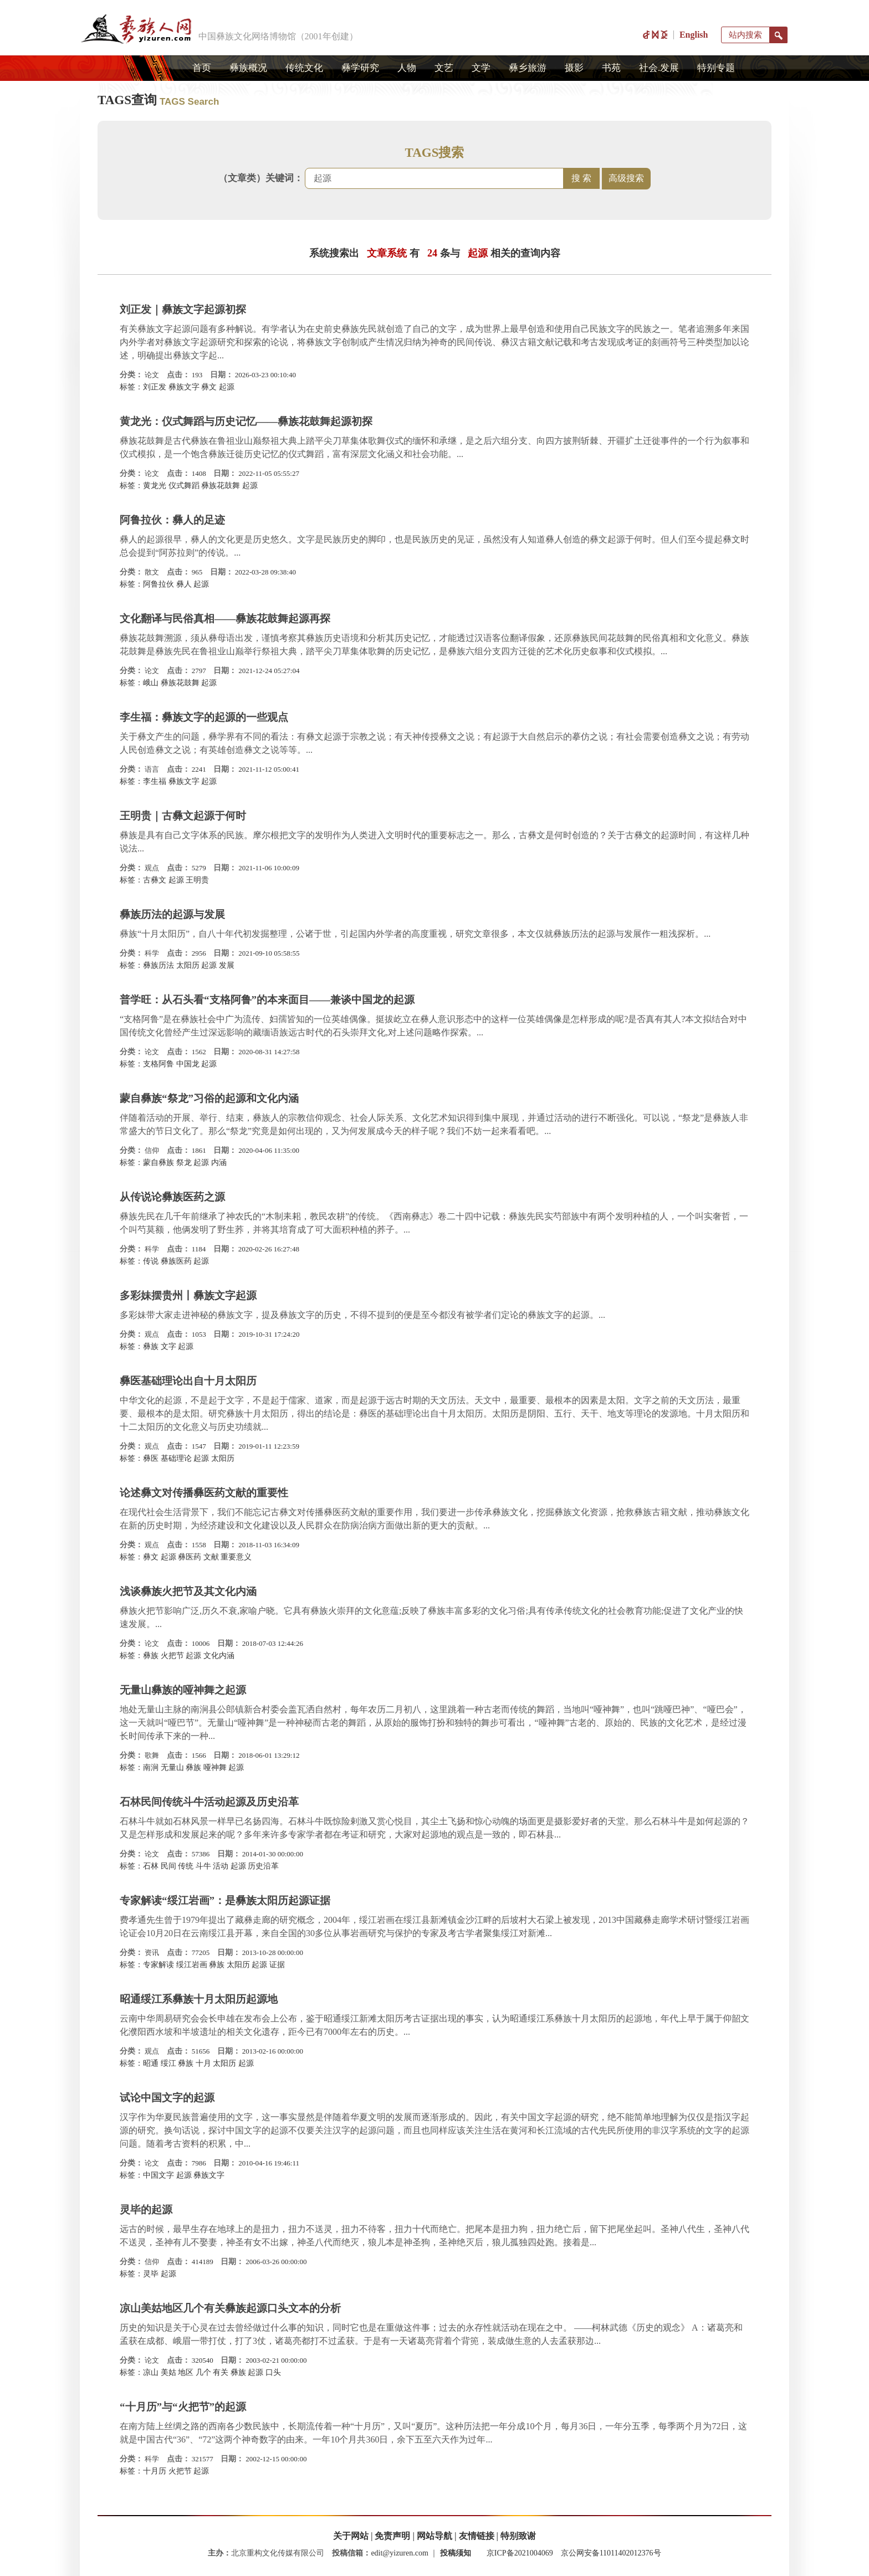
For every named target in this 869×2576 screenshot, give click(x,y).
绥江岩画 (191, 1965)
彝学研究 (360, 68)
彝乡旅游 (527, 68)
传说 (151, 1261)
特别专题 (716, 68)
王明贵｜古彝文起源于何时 (183, 816)
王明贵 (197, 880)
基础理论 (176, 1458)
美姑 (168, 2372)
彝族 (151, 1346)
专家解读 (158, 1965)
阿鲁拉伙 (158, 584)
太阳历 (188, 965)
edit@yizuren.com (399, 2553)
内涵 (219, 1162)
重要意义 (236, 1557)
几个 (203, 2372)
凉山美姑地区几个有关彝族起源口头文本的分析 (230, 2308)
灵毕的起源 (146, 2209)
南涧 (151, 1767)
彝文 (209, 387)
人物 (406, 68)
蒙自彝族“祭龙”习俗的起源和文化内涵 (209, 1098)
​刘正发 (154, 387)
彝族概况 (248, 68)
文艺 (443, 68)
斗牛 (203, 1866)
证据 (277, 1965)
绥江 (168, 2063)
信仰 (152, 1150)
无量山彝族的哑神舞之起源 (183, 1690)
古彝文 (154, 880)
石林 (151, 1866)
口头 (273, 2372)
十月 (203, 2063)
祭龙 (184, 1162)
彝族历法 (158, 965)
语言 (152, 769)
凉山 (151, 2372)
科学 (152, 953)
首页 (201, 68)
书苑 (611, 68)
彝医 (151, 1458)
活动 (220, 1866)
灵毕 (151, 2274)
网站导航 (434, 2536)
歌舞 (152, 1755)
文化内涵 (218, 1655)
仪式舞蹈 (184, 485)
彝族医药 (176, 1261)
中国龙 (188, 1064)
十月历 (154, 2471)
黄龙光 (154, 485)
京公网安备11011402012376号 (611, 2553)
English (693, 34)
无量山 (172, 1767)
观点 (152, 868)
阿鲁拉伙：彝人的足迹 (172, 520)
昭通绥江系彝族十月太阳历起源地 (199, 1999)
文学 (481, 68)
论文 (152, 375)
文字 (168, 1346)
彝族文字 (184, 387)
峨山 (151, 683)
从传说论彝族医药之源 (172, 1197)
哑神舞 (215, 1767)
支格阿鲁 (158, 1064)
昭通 (151, 2063)
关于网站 (351, 2536)
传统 (185, 1866)
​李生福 (154, 781)
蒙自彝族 (158, 1162)
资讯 (152, 1952)
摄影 (574, 68)
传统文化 (304, 68)
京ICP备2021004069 (520, 2553)
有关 (220, 2372)
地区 (185, 2372)
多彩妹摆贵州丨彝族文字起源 (188, 1295)
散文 (152, 572)
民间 (168, 1866)
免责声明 (392, 2536)
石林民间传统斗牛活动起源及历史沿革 (209, 1802)
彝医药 (189, 1557)
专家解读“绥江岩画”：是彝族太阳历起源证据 (225, 1900)
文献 (211, 1557)
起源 (226, 387)
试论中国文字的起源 (167, 2097)
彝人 (184, 584)
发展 (226, 965)
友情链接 (476, 2536)
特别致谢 (518, 2536)
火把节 (172, 1655)
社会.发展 (659, 68)
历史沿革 (263, 1866)
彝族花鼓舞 (220, 485)
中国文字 (158, 2175)
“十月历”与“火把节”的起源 (183, 2407)
